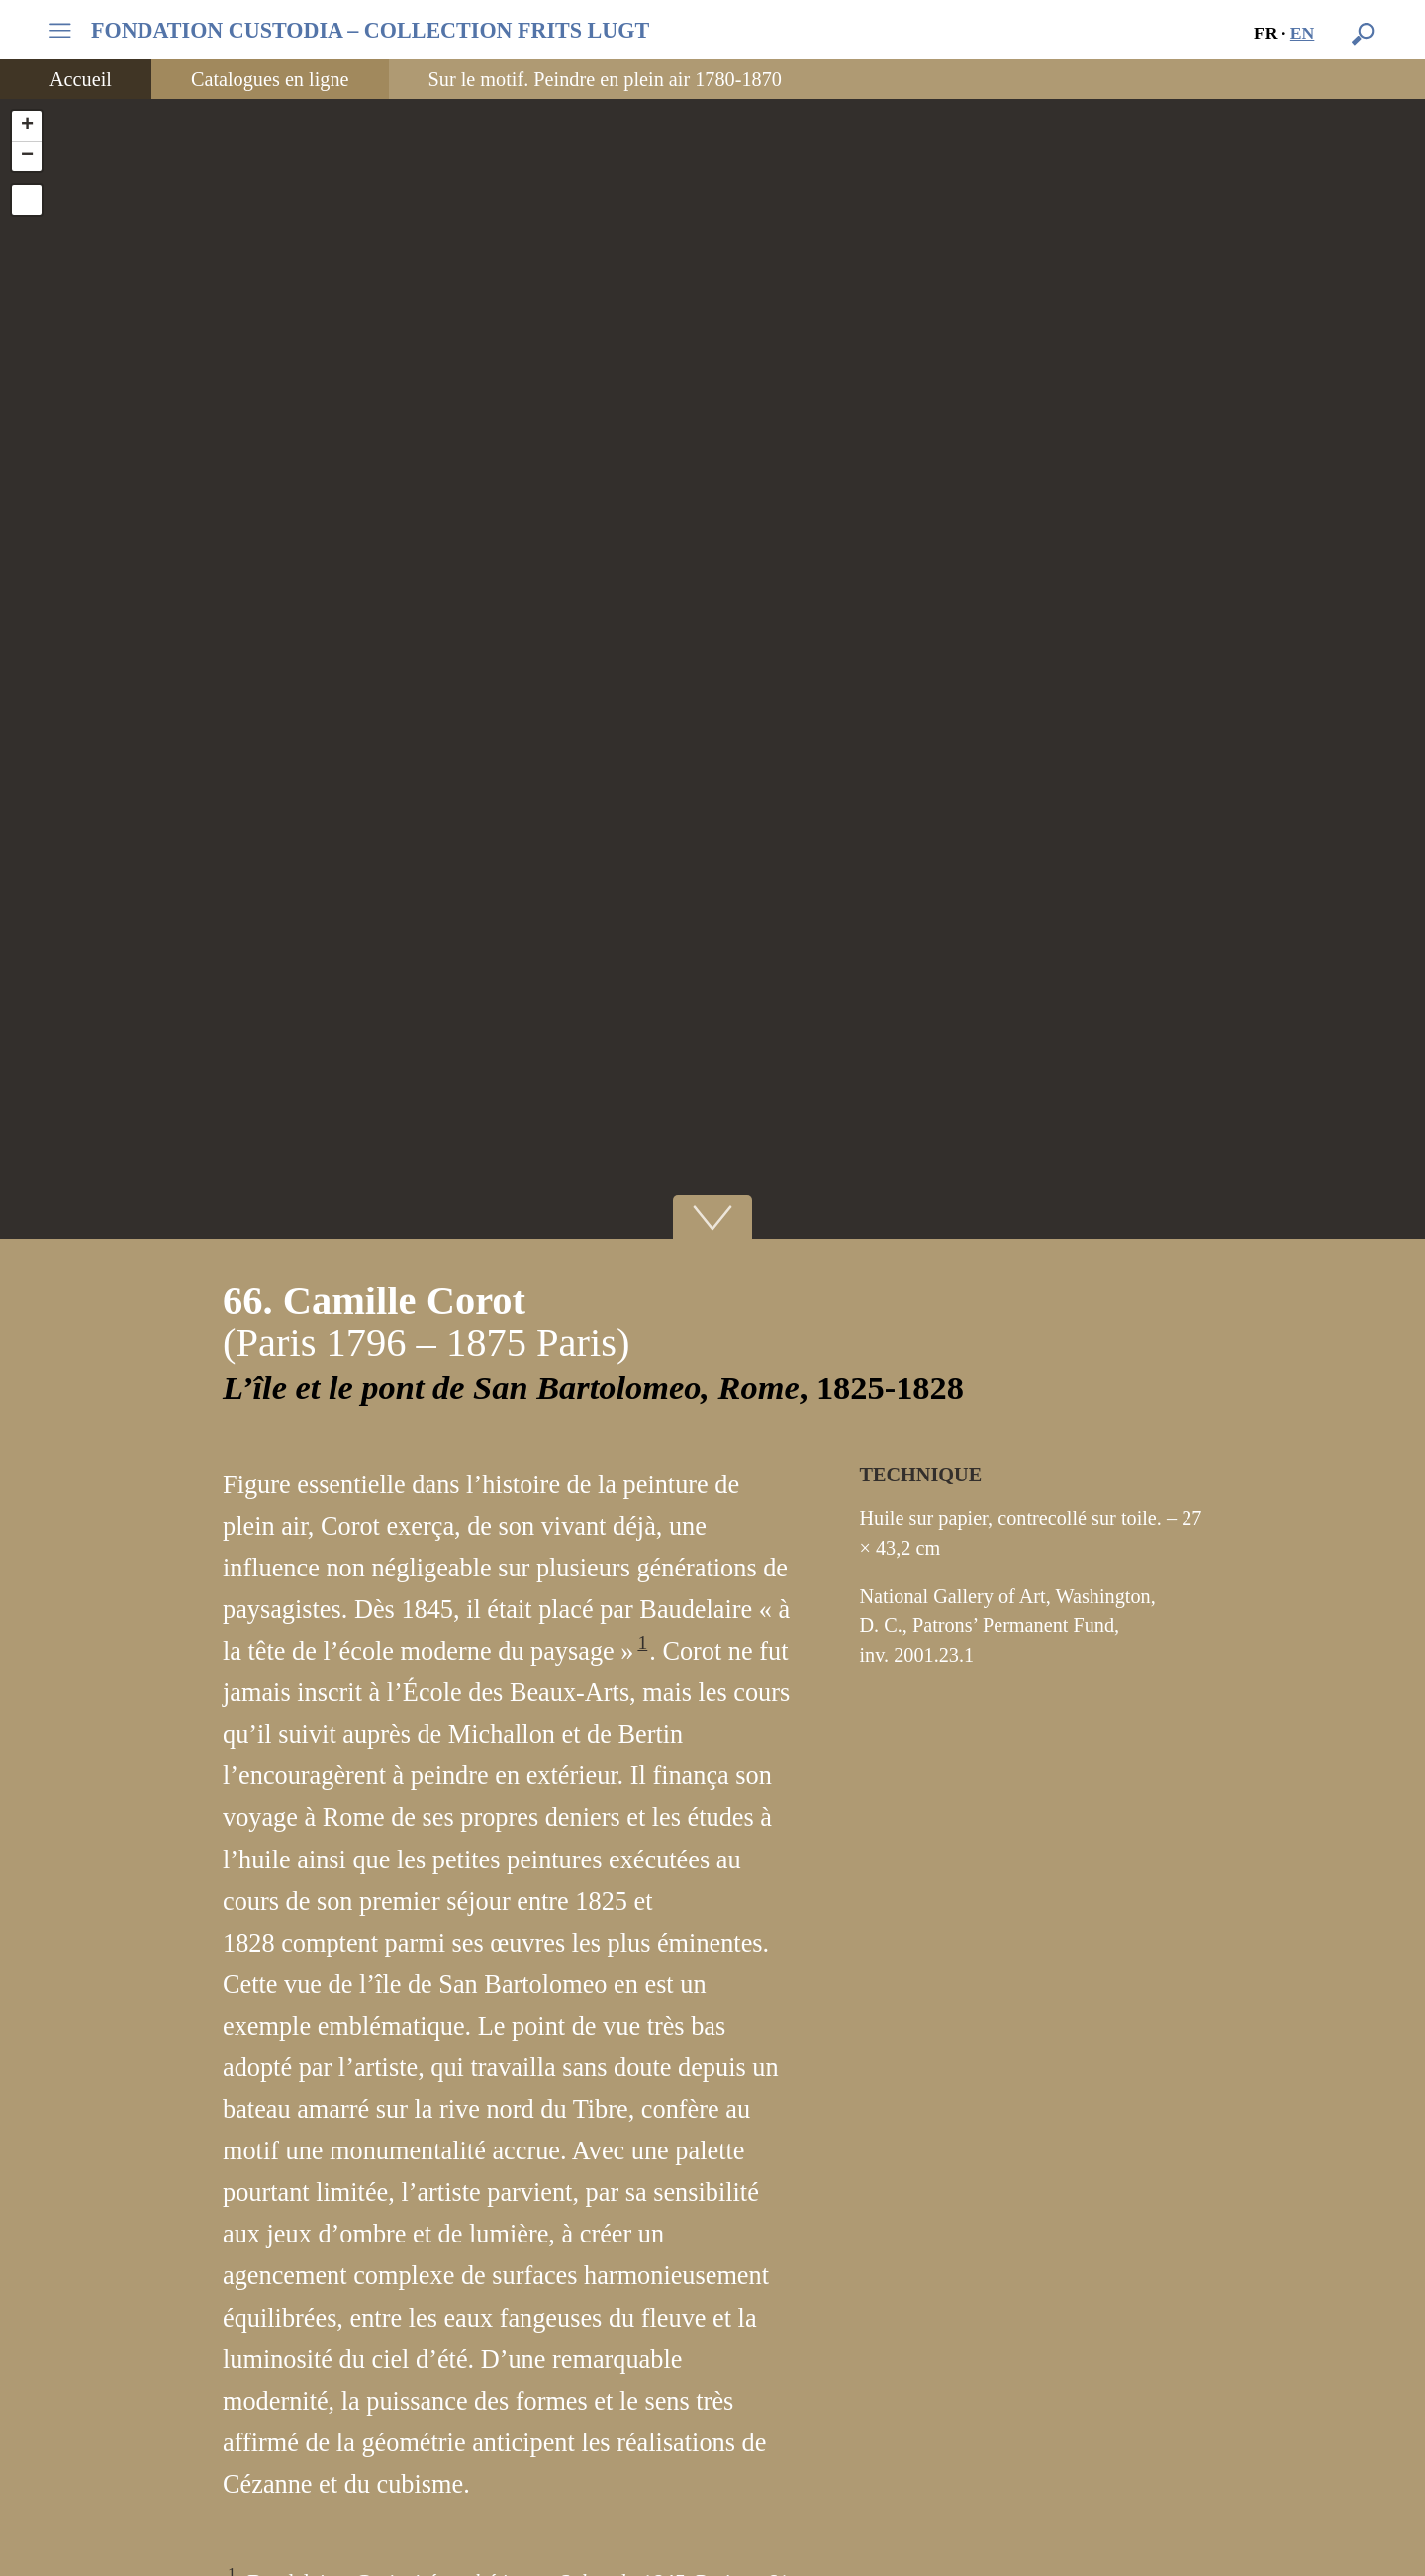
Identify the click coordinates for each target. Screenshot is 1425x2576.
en (1302, 33)
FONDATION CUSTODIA (370, 31)
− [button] (27, 156)
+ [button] (27, 126)
